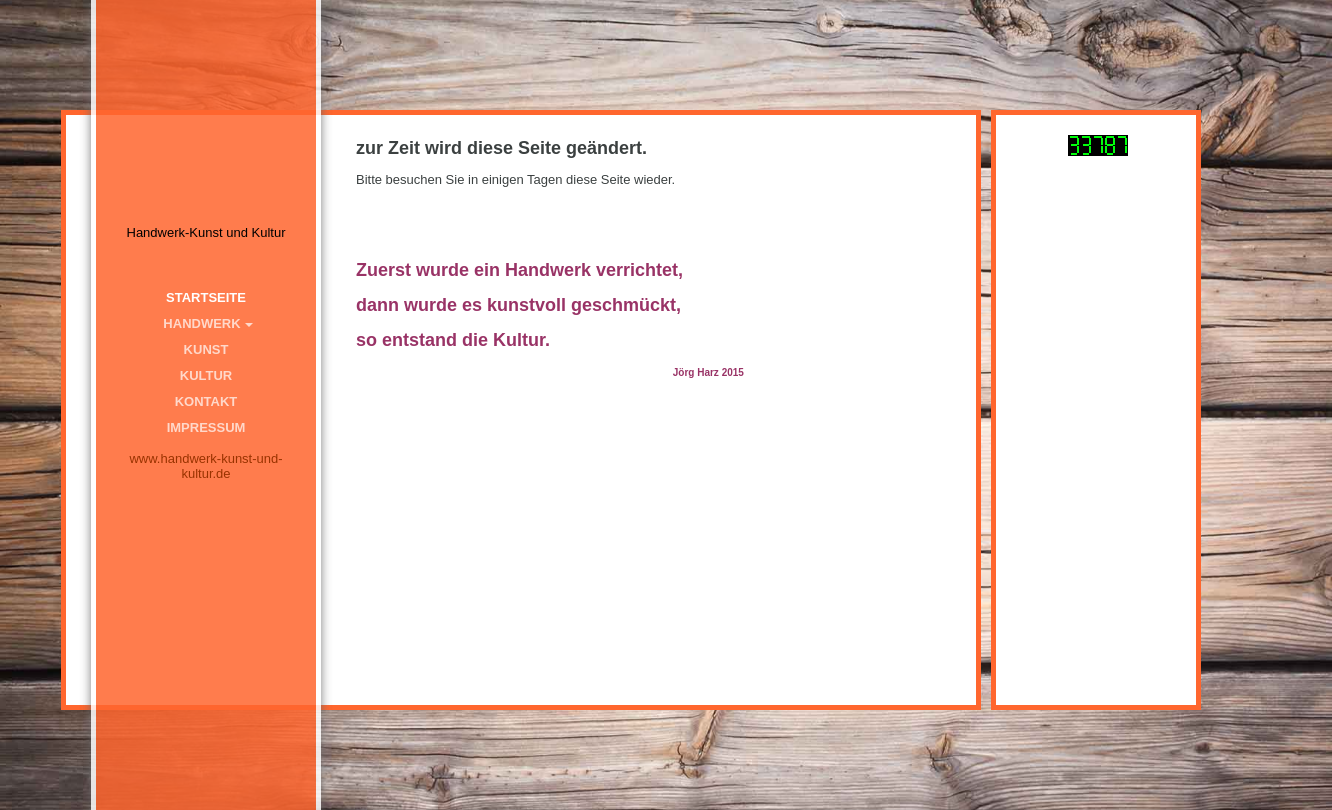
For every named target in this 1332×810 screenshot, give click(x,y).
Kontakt (206, 401)
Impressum (206, 427)
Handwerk (201, 323)
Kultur (206, 375)
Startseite (206, 297)
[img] (206, 140)
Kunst (206, 349)
